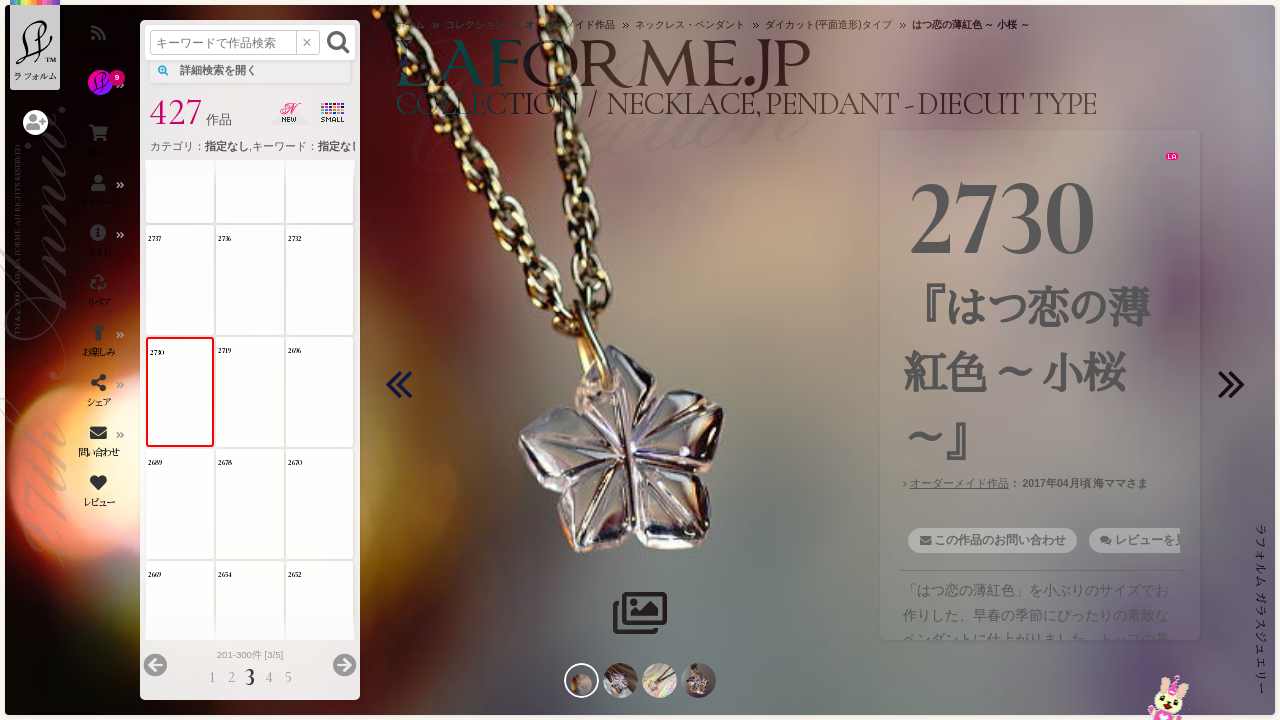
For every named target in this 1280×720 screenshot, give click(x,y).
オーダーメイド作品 (959, 483)
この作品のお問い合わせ (1000, 540)
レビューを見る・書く (1175, 540)
